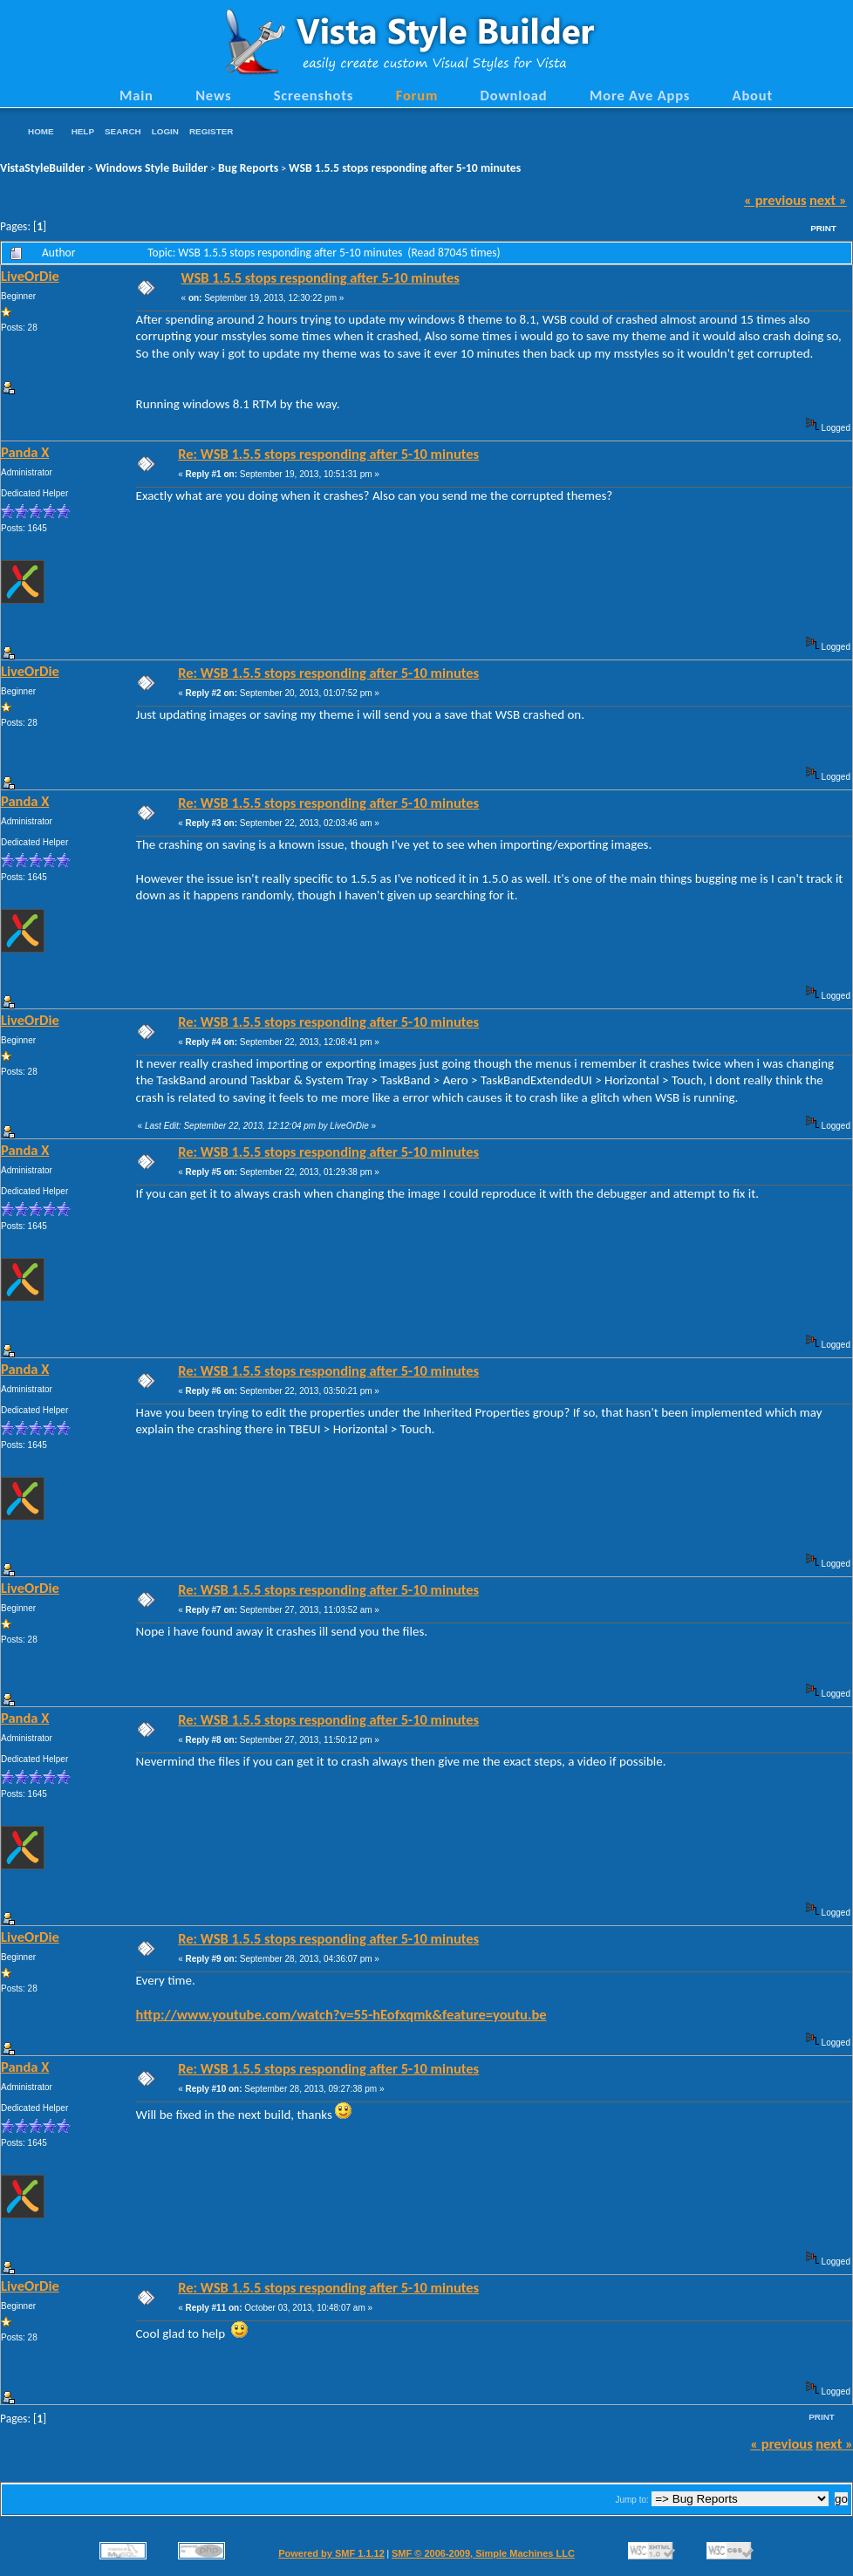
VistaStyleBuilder (42, 168)
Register (211, 131)
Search (123, 131)
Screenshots (314, 95)
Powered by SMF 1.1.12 (331, 2553)
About (753, 95)
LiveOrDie (30, 275)
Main (136, 95)
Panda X (25, 452)
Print (823, 228)
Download (514, 95)
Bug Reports (248, 168)
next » (828, 199)
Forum (417, 95)
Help (83, 131)
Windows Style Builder (151, 168)
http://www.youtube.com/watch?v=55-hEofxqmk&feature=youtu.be (341, 2014)
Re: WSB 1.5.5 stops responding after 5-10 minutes (328, 453)
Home (41, 131)
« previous (775, 199)
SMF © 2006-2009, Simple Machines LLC (483, 2553)
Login (165, 131)
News (213, 95)
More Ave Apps (640, 95)
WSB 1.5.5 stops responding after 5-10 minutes (405, 168)
